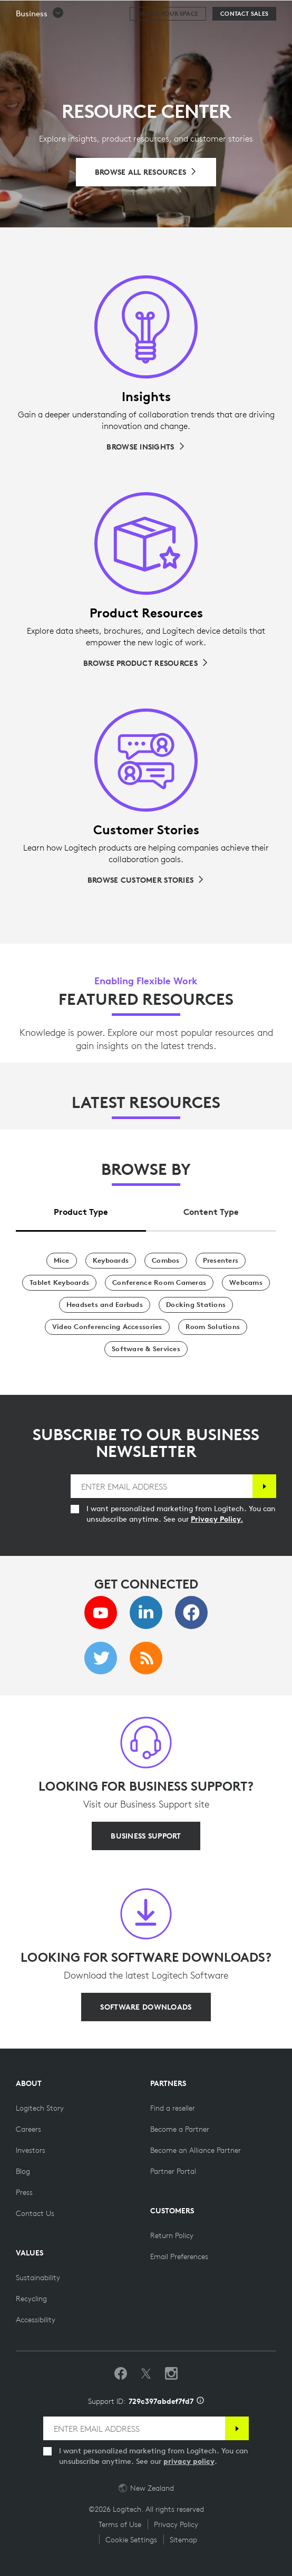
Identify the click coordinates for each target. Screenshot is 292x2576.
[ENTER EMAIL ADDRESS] (161, 1486)
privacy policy (189, 2461)
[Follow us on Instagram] (171, 2374)
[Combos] (165, 1261)
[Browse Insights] (145, 447)
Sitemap (183, 2539)
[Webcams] (246, 1283)
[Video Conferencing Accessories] (107, 1327)
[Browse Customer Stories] (146, 880)
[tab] (81, 1209)
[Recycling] (31, 2298)
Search (256, 13)
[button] (40, 40)
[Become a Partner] (179, 2129)
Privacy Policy (176, 2524)
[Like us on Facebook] (120, 2374)
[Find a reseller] (172, 2108)
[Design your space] (168, 40)
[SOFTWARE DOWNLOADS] (145, 2007)
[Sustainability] (38, 2277)
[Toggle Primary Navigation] (279, 12)
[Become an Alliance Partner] (195, 2150)
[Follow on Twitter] (146, 2374)
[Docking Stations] (196, 1305)
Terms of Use (120, 2524)
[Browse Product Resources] (146, 663)
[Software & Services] (146, 1349)
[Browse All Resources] (146, 172)
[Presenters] (221, 1261)
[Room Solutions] (213, 1327)
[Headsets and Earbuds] (104, 1305)
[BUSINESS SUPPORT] (146, 1836)
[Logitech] (71, 12)
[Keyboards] (110, 1261)
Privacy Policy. (217, 1519)
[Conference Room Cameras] (159, 1283)
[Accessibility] (35, 2319)
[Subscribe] (264, 1486)
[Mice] (61, 1261)
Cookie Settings (131, 2539)
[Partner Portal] (173, 2171)
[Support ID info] (200, 2401)
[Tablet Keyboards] (59, 1283)
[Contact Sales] (244, 40)
